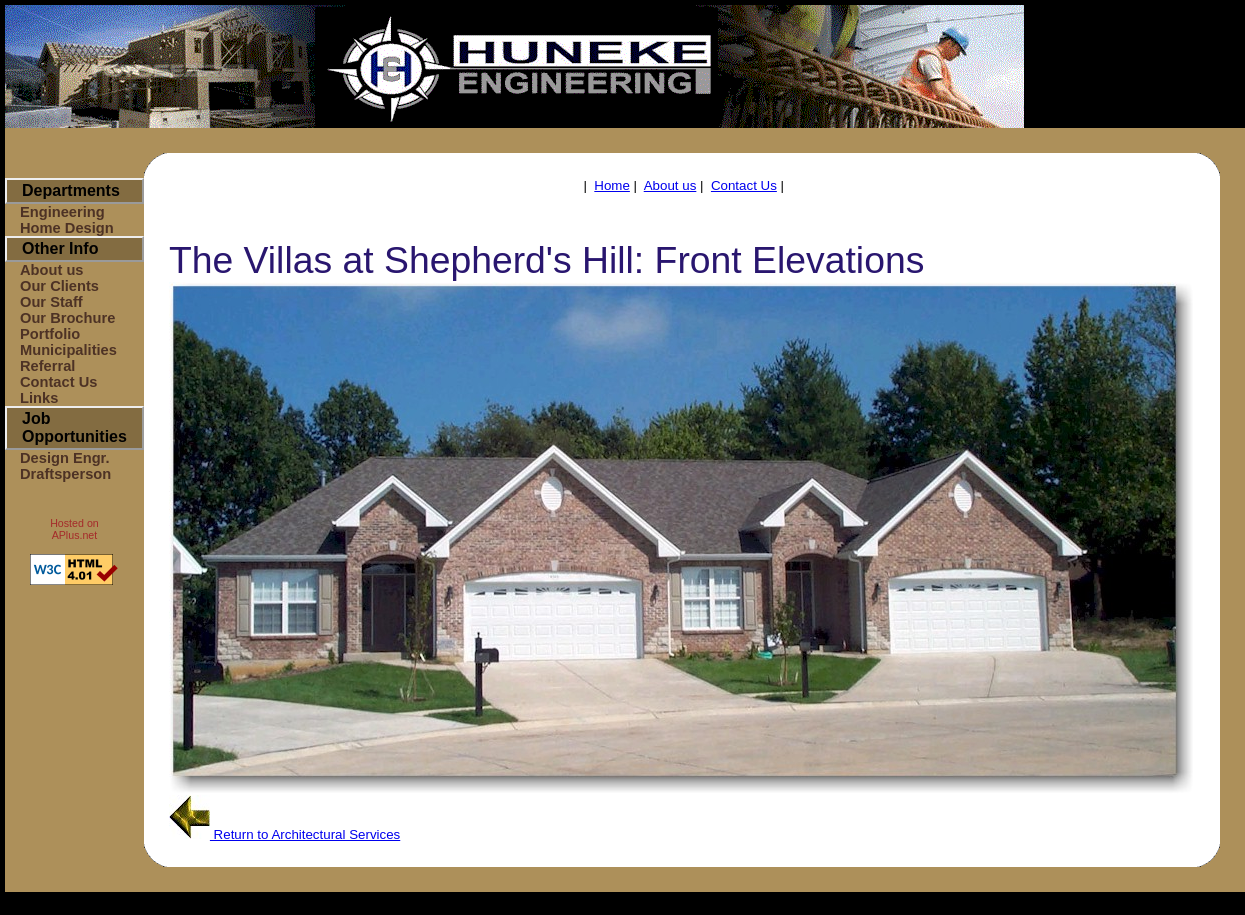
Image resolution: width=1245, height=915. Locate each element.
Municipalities (68, 350)
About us (52, 270)
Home (612, 185)
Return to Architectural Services (284, 834)
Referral (47, 366)
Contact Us (58, 382)
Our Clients (59, 286)
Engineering (62, 212)
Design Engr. (65, 458)
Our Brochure (67, 318)
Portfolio (50, 334)
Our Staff (51, 302)
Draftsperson (65, 474)
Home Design (67, 228)
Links (39, 398)
